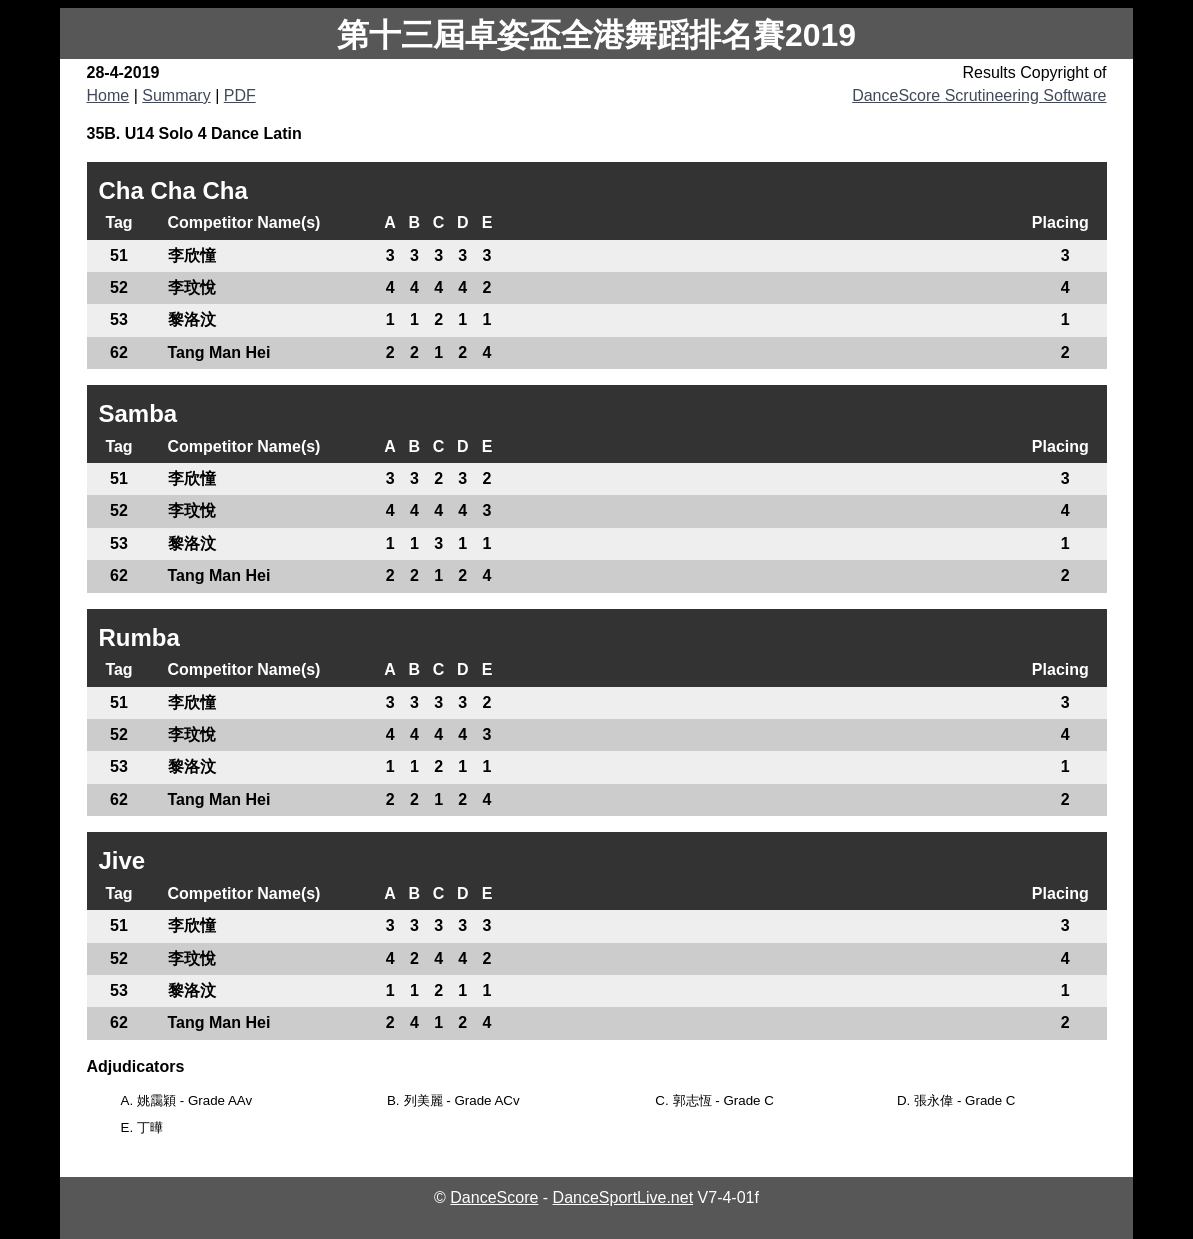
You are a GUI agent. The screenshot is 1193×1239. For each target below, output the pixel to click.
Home (108, 95)
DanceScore (494, 1197)
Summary (176, 95)
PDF (240, 95)
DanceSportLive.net (623, 1197)
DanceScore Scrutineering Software (979, 95)
